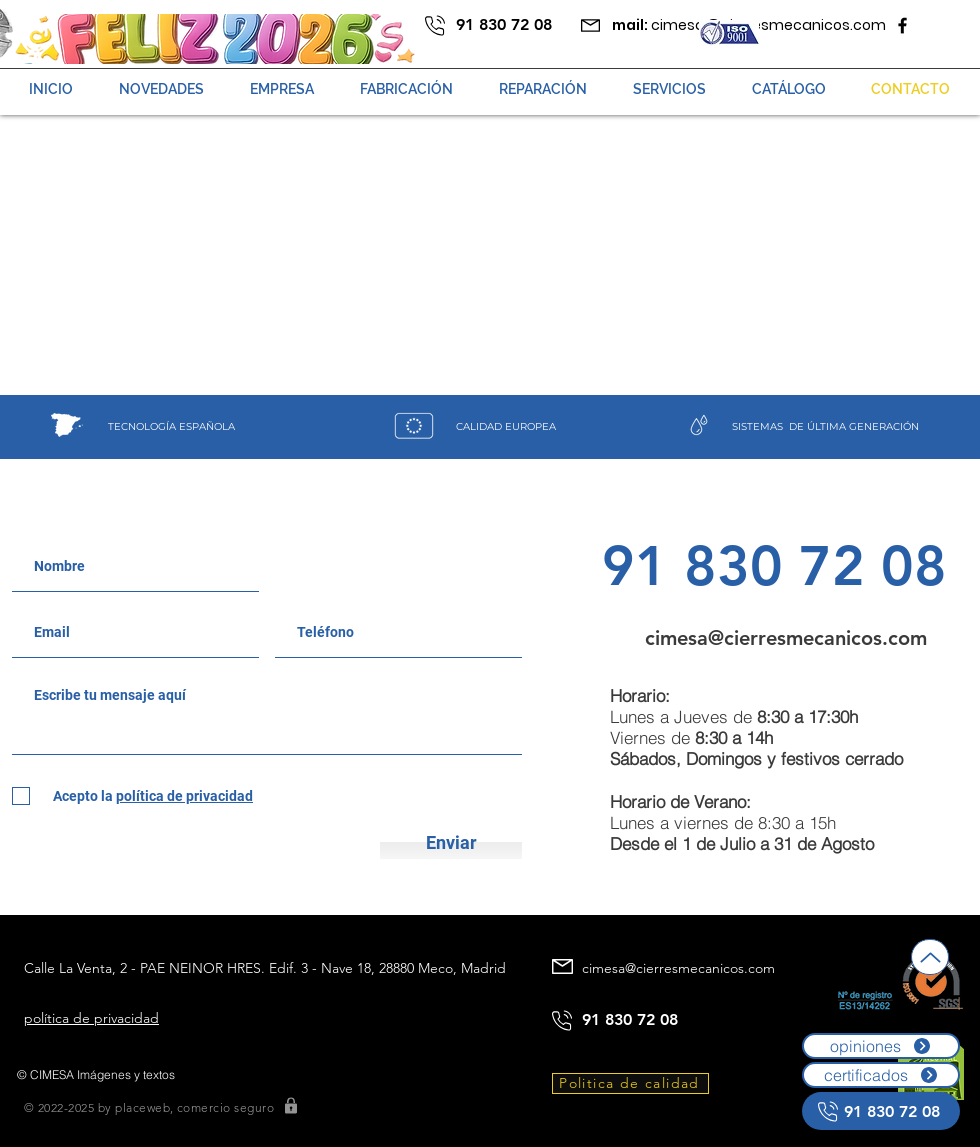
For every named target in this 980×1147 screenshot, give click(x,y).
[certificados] (881, 1075)
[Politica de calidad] (630, 1083)
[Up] (930, 957)
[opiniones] (881, 1046)
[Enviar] (451, 842)
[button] (543, 89)
